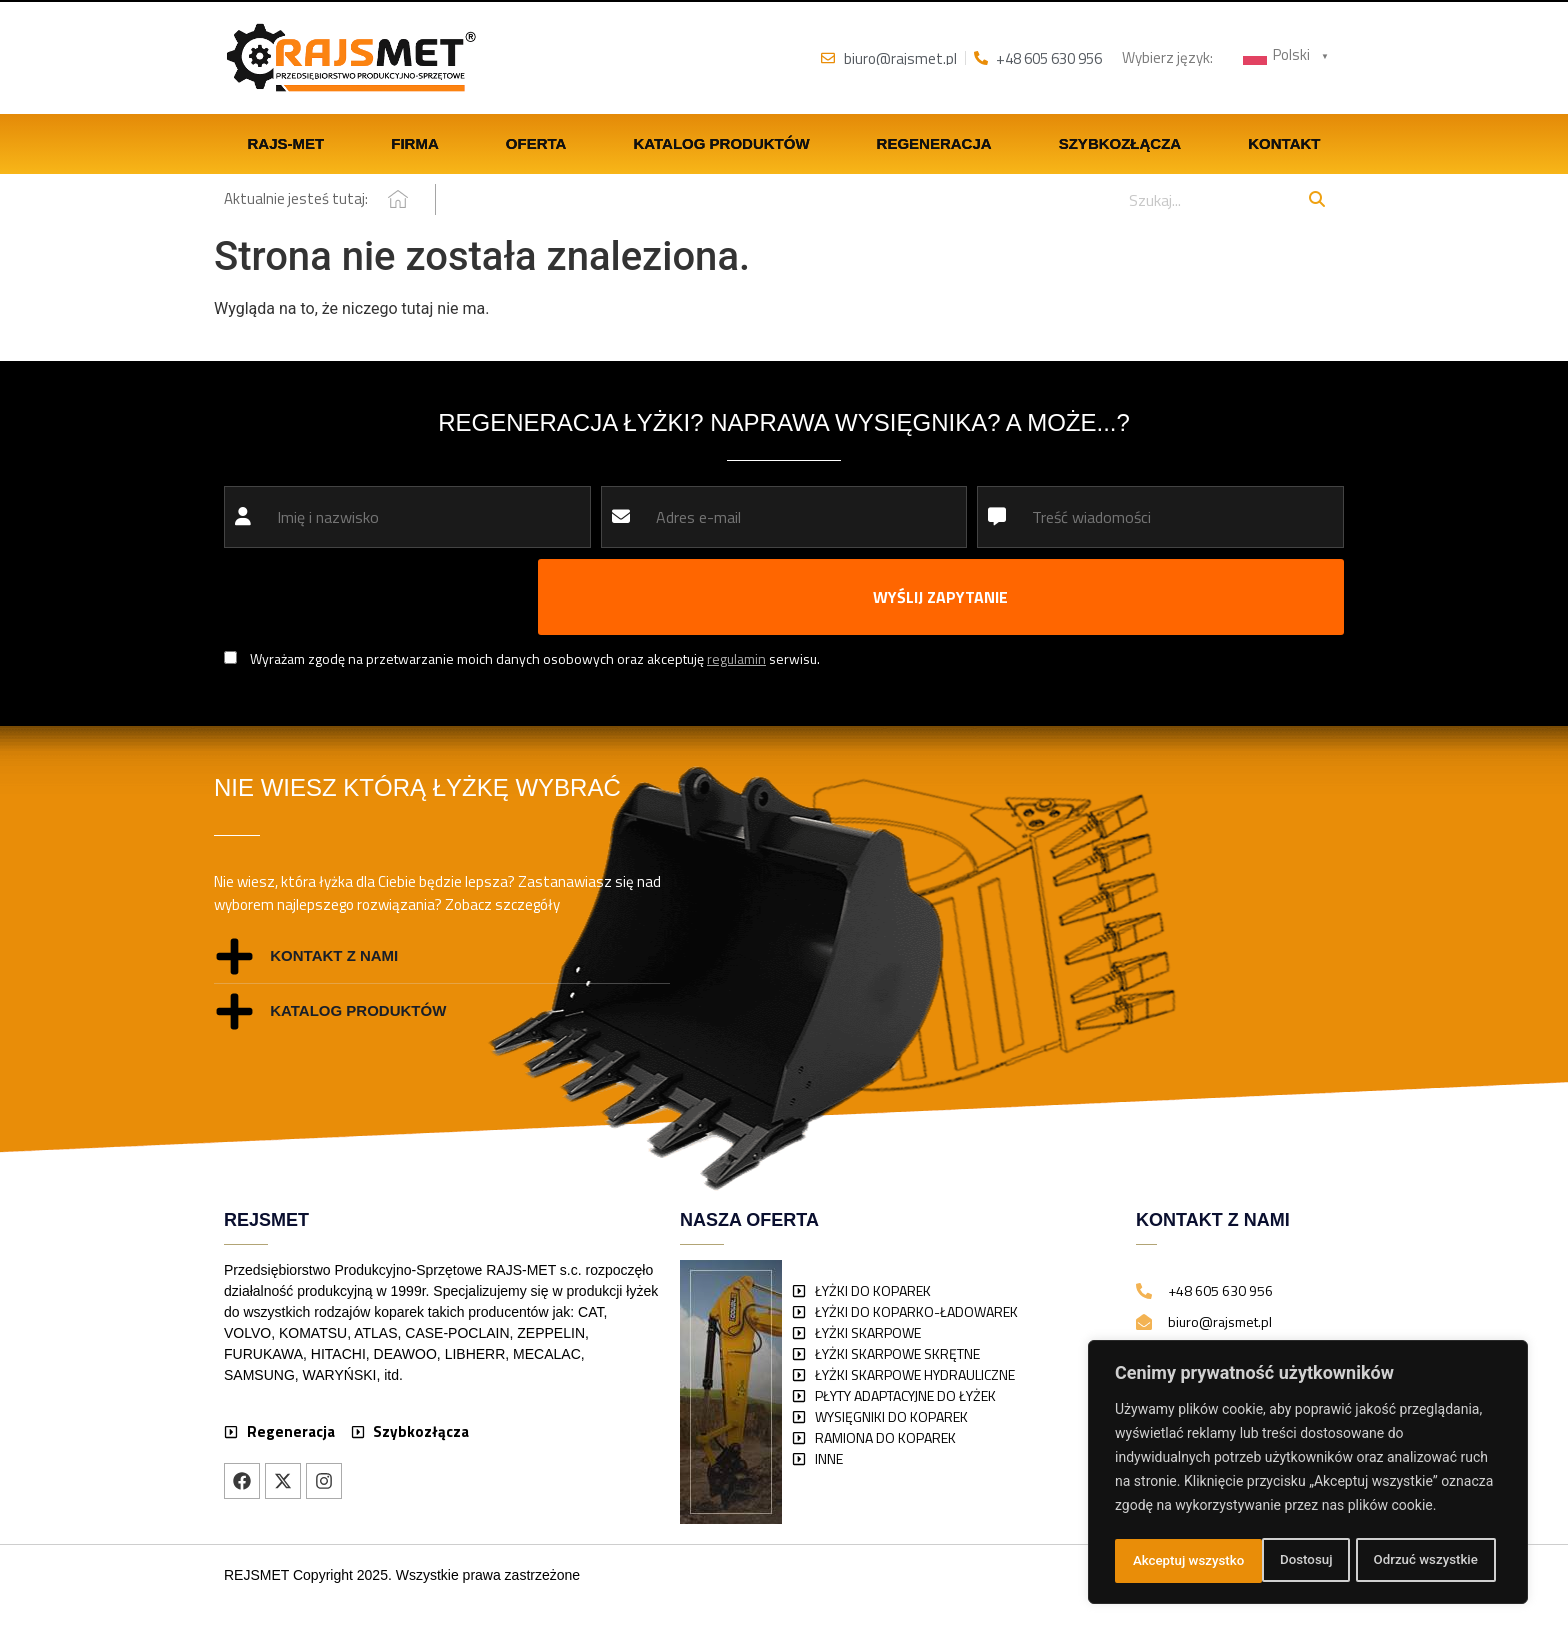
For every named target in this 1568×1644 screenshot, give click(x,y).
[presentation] (376, 599)
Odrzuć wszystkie (1277, 1561)
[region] (1308, 1475)
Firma (415, 145)
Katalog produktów (721, 145)
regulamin (736, 660)
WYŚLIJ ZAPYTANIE (940, 599)
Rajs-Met (286, 145)
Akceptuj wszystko (1427, 1561)
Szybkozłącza (1120, 145)
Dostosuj (1157, 1561)
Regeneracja (934, 145)
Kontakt (1284, 145)
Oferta (536, 145)
